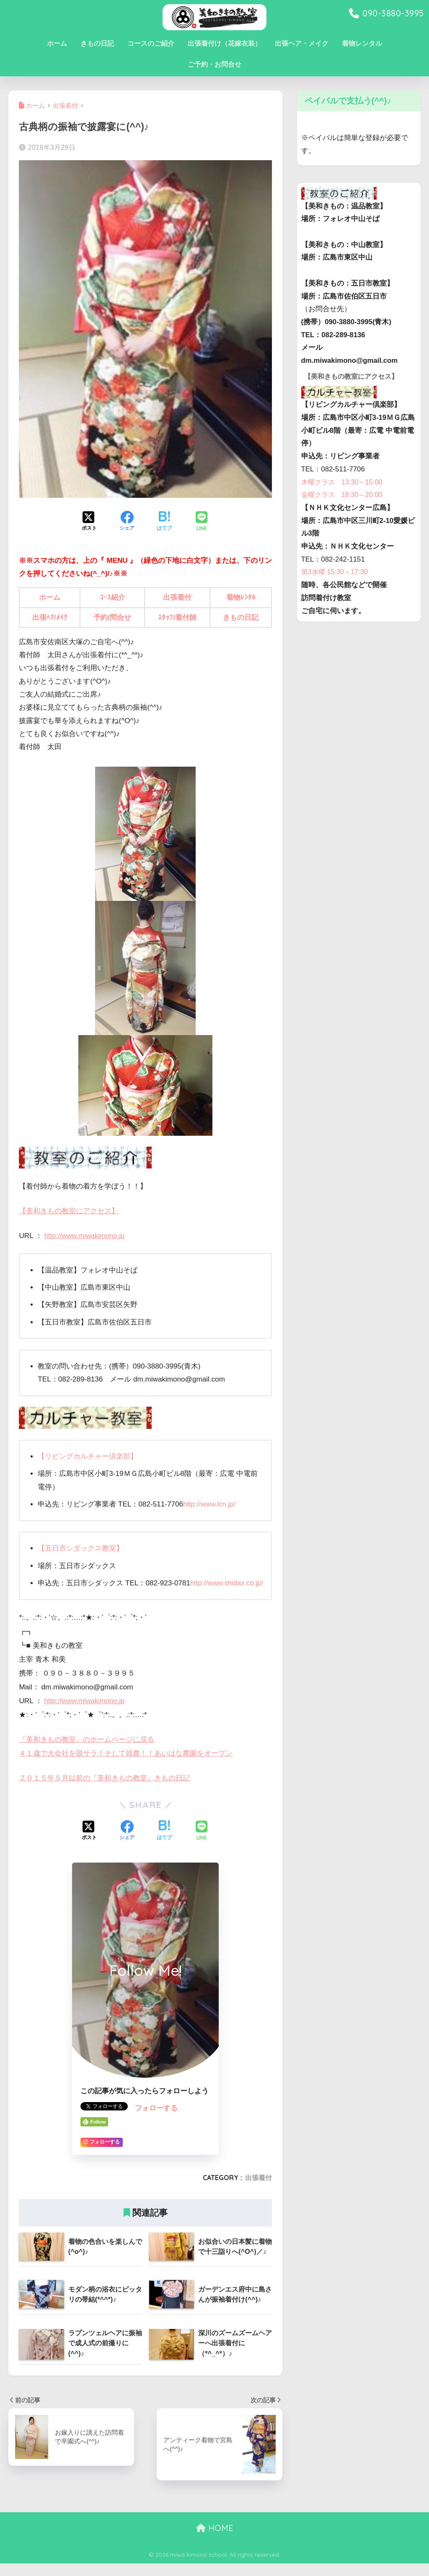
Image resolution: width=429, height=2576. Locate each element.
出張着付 (177, 597)
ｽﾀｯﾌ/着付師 (177, 618)
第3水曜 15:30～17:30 (336, 584)
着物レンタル (362, 43)
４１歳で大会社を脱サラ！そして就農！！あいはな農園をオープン (126, 1766)
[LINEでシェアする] (201, 521)
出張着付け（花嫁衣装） (224, 43)
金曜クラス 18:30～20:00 (343, 506)
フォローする (156, 2121)
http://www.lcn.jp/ (210, 1504)
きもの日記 (97, 43)
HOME (214, 2540)
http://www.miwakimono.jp (85, 1235)
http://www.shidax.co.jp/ (91, 1596)
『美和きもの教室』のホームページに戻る (86, 1752)
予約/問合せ (112, 618)
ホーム (57, 43)
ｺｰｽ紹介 (112, 597)
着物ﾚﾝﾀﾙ (241, 597)
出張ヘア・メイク (301, 43)
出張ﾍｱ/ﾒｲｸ (49, 618)
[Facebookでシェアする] (126, 521)
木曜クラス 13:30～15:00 (343, 493)
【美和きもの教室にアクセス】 (69, 1211)
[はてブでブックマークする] (164, 521)
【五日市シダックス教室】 (80, 1548)
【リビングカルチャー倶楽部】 (87, 1456)
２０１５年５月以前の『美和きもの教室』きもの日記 (104, 1790)
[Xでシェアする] (89, 521)
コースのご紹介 (150, 43)
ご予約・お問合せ (214, 64)
